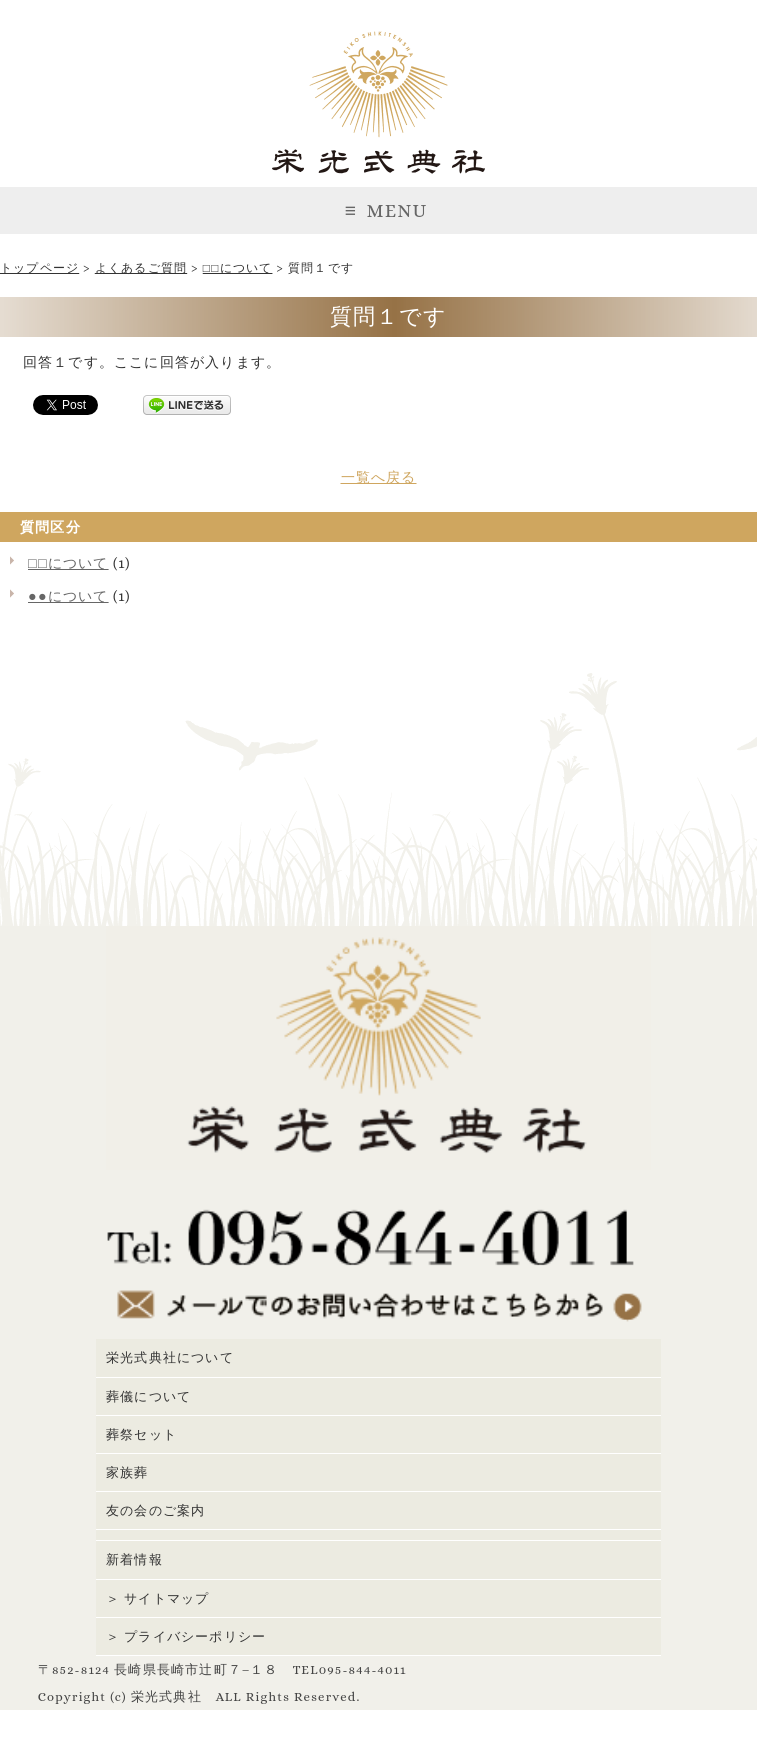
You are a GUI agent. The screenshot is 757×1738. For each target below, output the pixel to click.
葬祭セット (141, 1434)
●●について (68, 596)
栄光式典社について (170, 1357)
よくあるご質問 (141, 268)
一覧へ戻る (379, 477)
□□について (238, 268)
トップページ (39, 268)
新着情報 (134, 1559)
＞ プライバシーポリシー (186, 1636)
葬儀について (148, 1396)
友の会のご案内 (155, 1510)
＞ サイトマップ (157, 1598)
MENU (378, 210)
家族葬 (127, 1472)
